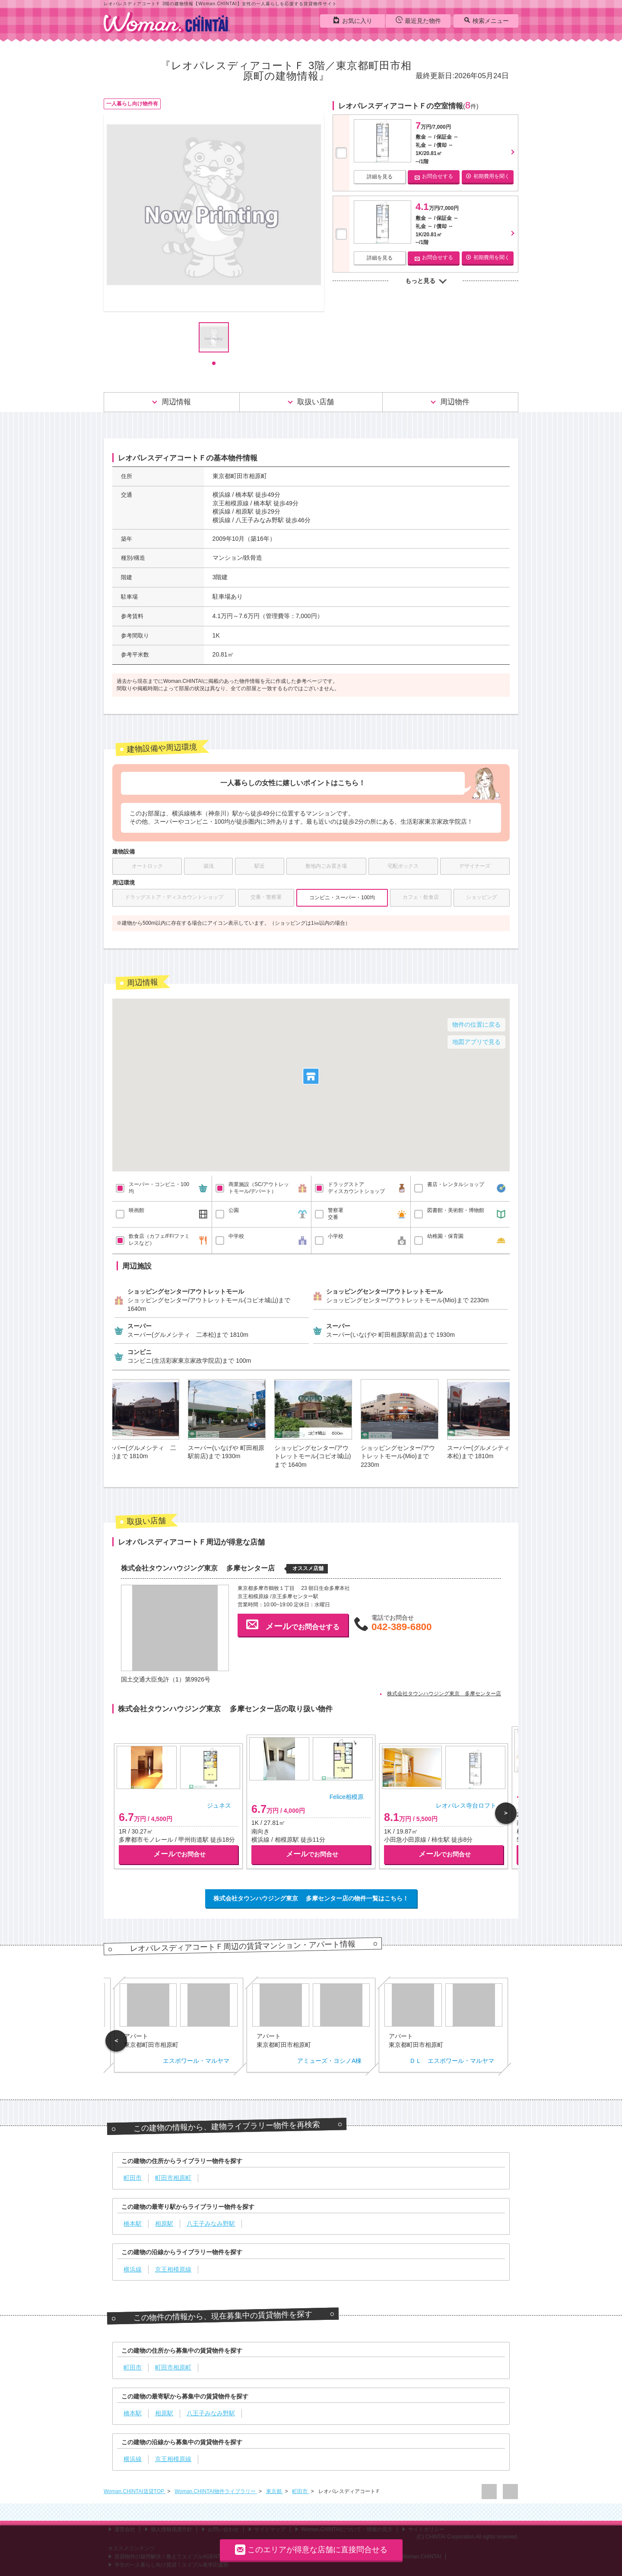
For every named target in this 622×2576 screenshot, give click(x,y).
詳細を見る (380, 177)
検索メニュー (486, 20)
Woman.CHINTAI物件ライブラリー (216, 2491)
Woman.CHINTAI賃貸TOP (134, 2491)
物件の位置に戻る (476, 1024)
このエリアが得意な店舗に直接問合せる (311, 2549)
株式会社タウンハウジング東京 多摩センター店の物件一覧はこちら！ (311, 1898)
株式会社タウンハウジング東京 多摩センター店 (444, 1694)
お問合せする (434, 176)
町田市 (300, 2491)
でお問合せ (179, 1854)
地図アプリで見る (476, 1041)
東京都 (274, 2491)
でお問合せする (293, 1624)
